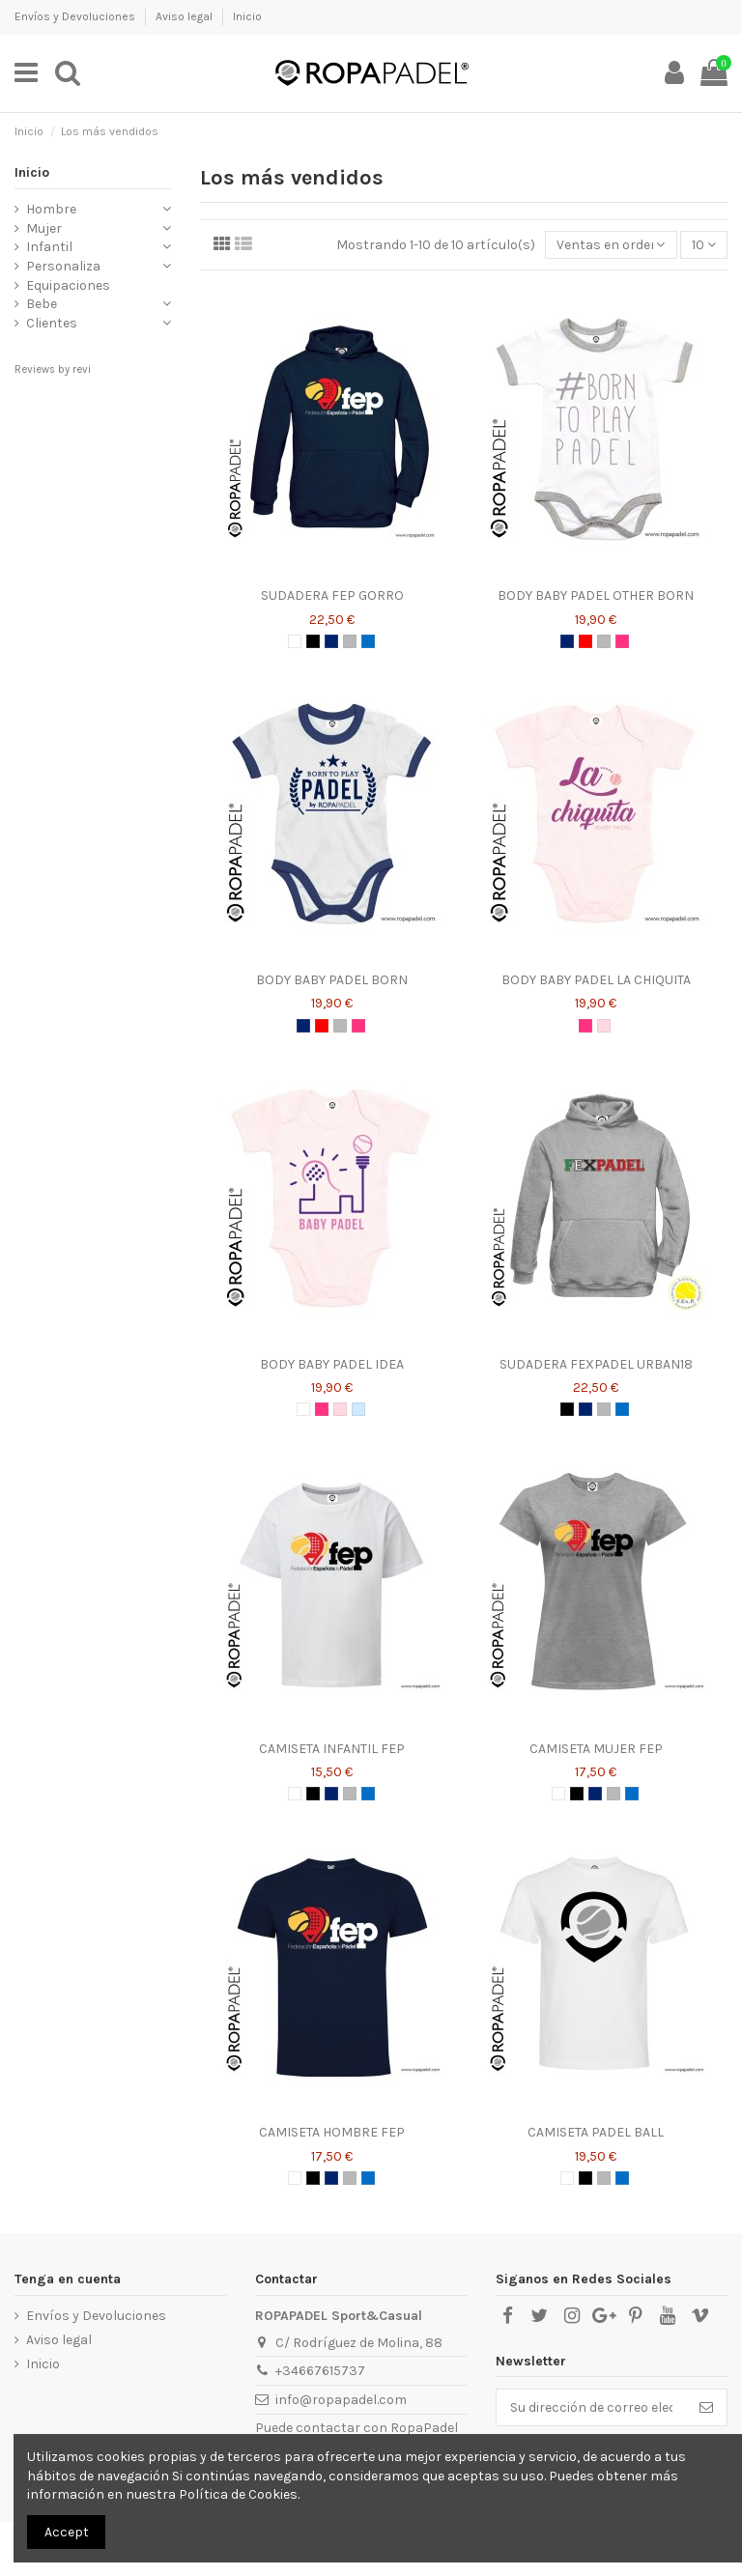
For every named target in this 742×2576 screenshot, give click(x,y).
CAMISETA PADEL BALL (596, 2132)
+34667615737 (320, 2371)
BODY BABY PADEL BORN (332, 980)
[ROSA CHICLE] (622, 641)
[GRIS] (350, 641)
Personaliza (63, 266)
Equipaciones (68, 285)
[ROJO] (585, 641)
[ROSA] (604, 1026)
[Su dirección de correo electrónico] (591, 2408)
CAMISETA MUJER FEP (596, 1749)
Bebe (41, 304)
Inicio (247, 16)
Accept (66, 2532)
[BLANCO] (294, 641)
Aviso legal (185, 16)
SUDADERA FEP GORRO (332, 595)
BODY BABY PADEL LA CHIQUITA (596, 980)
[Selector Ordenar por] (610, 245)
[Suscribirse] (706, 2408)
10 (704, 245)
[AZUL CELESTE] (358, 1409)
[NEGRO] (313, 641)
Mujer (44, 228)
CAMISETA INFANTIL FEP (332, 1749)
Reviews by (52, 369)
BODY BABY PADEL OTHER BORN (596, 595)
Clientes (51, 323)
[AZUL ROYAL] (368, 641)
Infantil (49, 247)
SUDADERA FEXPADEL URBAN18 (596, 1364)
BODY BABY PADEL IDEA (332, 1364)
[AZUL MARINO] (331, 641)
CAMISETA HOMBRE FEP (332, 2132)
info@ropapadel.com (341, 2400)
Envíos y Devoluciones (76, 16)
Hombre (51, 209)
